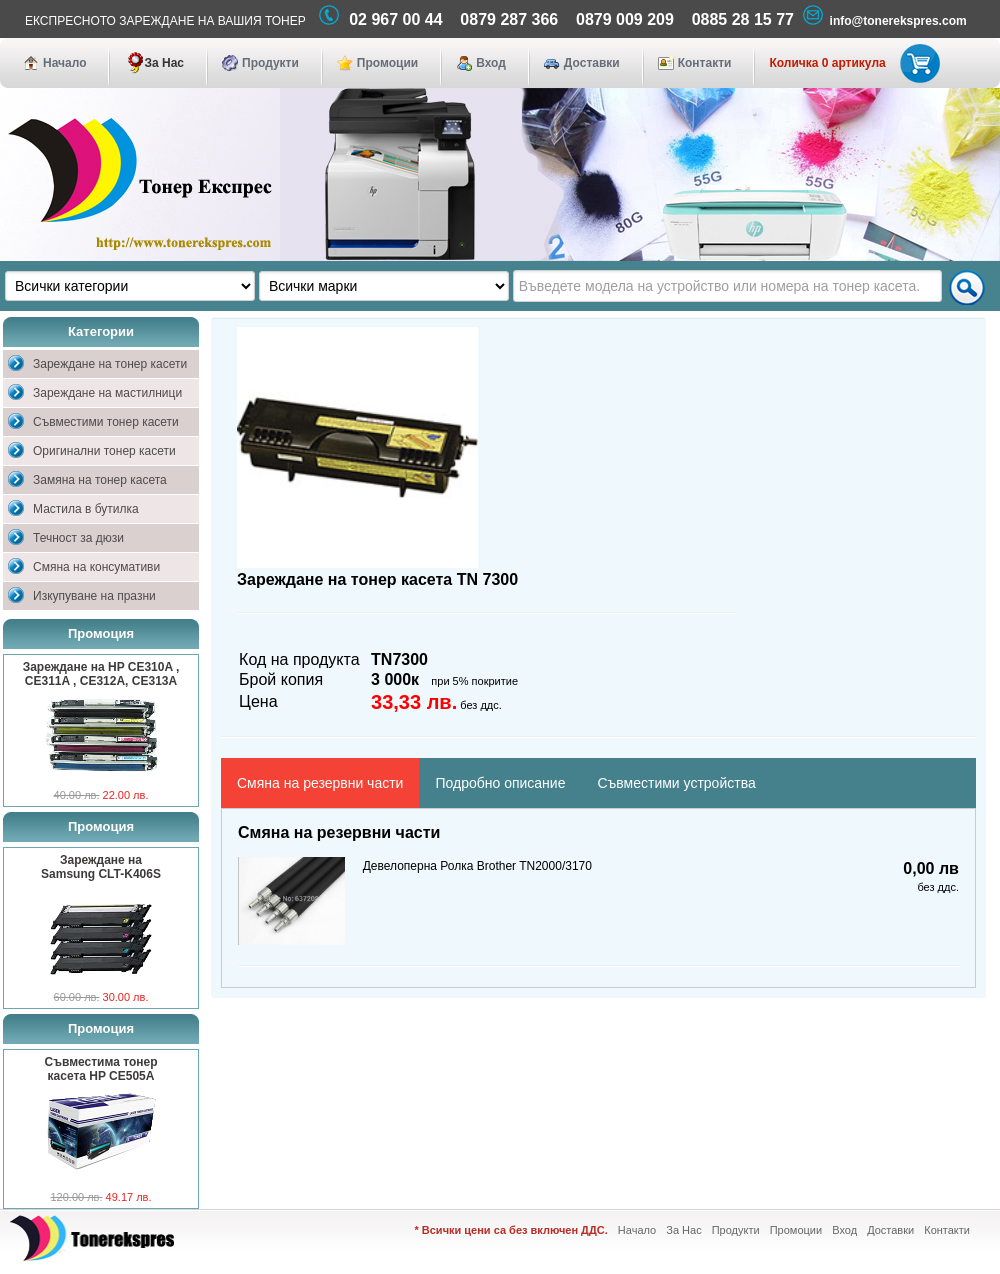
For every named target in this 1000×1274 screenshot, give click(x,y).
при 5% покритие (474, 681)
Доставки (592, 63)
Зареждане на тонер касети (110, 364)
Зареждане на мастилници (107, 393)
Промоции (387, 63)
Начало (64, 63)
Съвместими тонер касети (106, 422)
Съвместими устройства (676, 783)
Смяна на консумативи (96, 567)
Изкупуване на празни (94, 596)
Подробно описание (500, 783)
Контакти (705, 63)
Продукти (270, 63)
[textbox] (727, 286)
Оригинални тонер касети (104, 451)
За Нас (164, 63)
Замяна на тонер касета (100, 480)
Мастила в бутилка (86, 509)
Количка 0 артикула (850, 63)
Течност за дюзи (78, 538)
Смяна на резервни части (320, 783)
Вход (491, 63)
